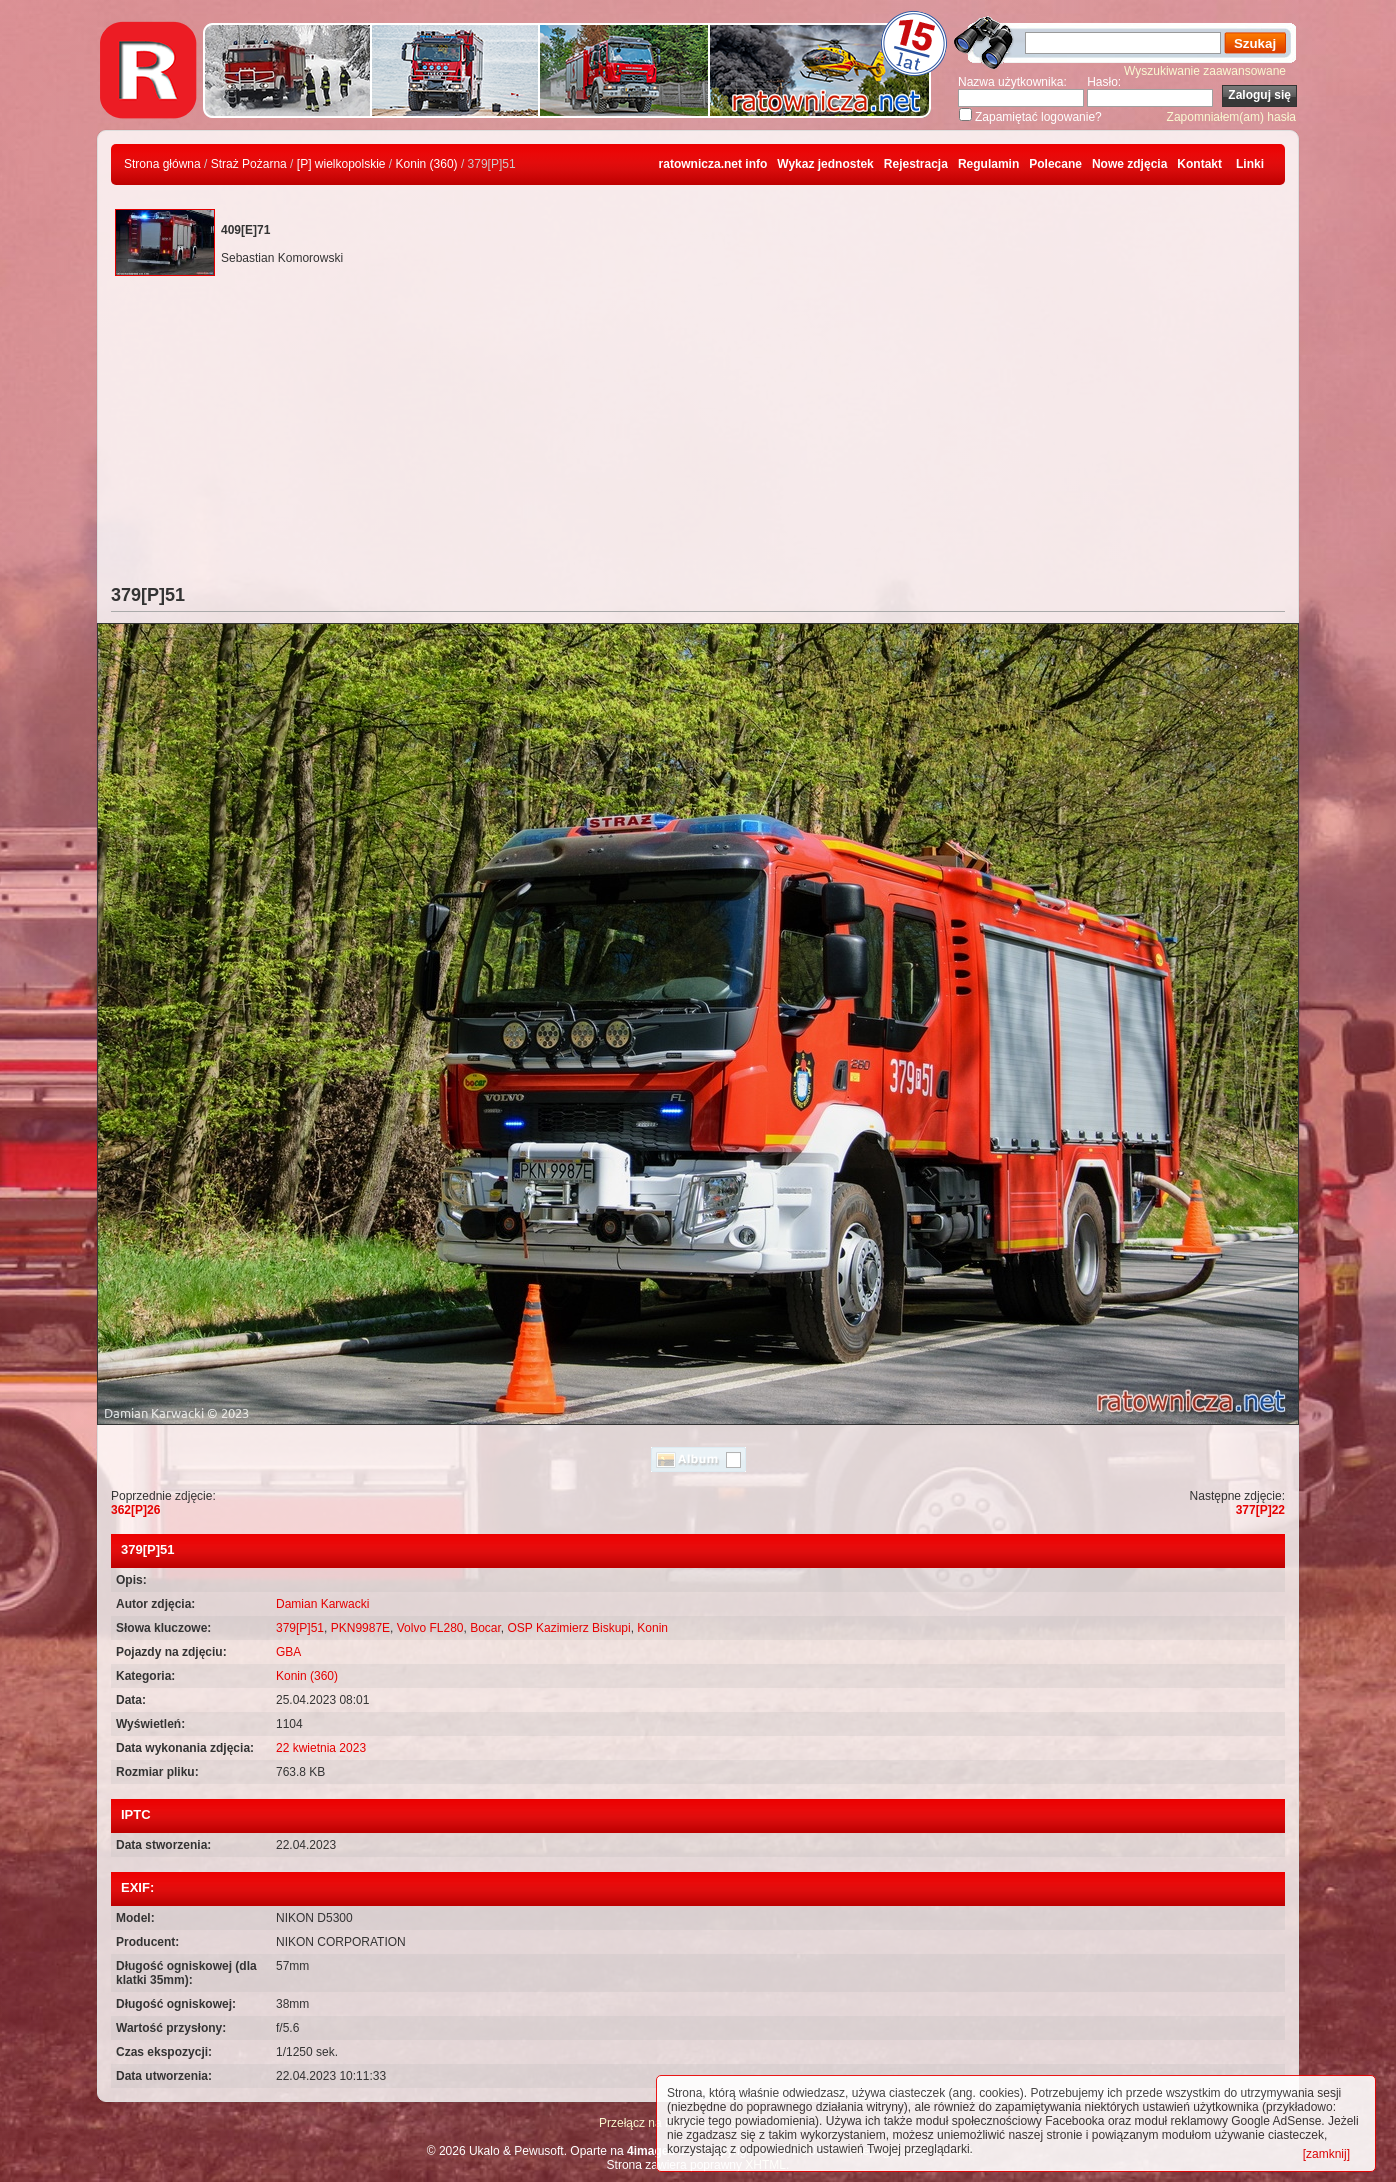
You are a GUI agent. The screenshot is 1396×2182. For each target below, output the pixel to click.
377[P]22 (1260, 1510)
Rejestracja (916, 164)
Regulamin (988, 164)
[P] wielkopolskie (341, 164)
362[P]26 (135, 1510)
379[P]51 (300, 1628)
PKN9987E (360, 1628)
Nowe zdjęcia (1129, 164)
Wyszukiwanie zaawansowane (1205, 71)
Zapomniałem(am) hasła (1231, 117)
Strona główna (162, 164)
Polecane (1055, 164)
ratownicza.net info (713, 164)
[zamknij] (1326, 2154)
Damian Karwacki (322, 1604)
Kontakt (1199, 164)
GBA (288, 1652)
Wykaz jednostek (825, 164)
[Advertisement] (698, 435)
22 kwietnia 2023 (321, 1748)
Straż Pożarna (249, 164)
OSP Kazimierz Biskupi (569, 1628)
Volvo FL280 (430, 1628)
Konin (652, 1628)
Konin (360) (427, 164)
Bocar (485, 1628)
